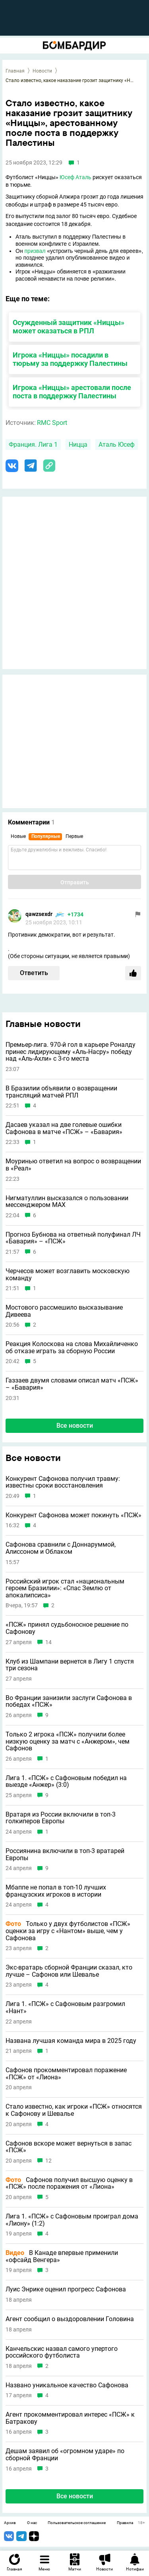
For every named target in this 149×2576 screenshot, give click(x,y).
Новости (42, 71)
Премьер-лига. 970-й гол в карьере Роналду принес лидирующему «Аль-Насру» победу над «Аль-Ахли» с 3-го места (70, 1051)
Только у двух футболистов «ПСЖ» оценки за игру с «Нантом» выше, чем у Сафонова (68, 1930)
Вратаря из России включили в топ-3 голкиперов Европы (61, 1818)
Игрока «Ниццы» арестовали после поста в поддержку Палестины (72, 391)
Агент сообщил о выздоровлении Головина (70, 2319)
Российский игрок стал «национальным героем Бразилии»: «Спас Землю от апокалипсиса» (65, 1588)
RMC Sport (52, 422)
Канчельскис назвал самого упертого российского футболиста (62, 2352)
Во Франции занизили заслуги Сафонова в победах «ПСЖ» (69, 1701)
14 (48, 1642)
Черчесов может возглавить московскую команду (68, 1274)
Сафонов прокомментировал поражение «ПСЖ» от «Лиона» (66, 2074)
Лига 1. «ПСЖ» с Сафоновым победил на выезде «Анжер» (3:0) (66, 1781)
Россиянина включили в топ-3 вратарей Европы (65, 1854)
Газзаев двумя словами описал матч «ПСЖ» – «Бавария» (72, 1384)
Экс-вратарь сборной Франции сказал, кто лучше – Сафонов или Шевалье (69, 1971)
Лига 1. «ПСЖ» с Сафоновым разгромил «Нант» (65, 2007)
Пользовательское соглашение (77, 2523)
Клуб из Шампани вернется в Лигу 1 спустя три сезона (70, 1665)
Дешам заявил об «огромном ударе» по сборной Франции (65, 2454)
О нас (32, 2523)
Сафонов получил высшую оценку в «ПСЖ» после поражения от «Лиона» (69, 2183)
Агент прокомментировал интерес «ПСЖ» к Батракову (70, 2418)
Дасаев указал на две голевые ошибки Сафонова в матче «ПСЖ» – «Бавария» (64, 1128)
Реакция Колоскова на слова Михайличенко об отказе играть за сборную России (72, 1347)
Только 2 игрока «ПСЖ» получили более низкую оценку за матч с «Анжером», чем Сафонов (68, 1741)
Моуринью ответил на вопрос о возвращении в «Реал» (73, 1165)
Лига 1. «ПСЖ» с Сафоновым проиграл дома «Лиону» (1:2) (72, 2220)
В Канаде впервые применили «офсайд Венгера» (62, 2256)
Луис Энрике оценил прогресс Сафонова (66, 2289)
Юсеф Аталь (75, 177)
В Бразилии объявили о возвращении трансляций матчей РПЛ (61, 1092)
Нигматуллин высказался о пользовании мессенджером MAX (67, 1202)
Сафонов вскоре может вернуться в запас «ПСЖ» (69, 2147)
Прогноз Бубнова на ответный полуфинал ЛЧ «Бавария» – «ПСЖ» (73, 1238)
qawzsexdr (38, 914)
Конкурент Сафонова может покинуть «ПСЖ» (73, 1515)
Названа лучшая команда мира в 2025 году (71, 2040)
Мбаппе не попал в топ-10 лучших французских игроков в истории (56, 1891)
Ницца (78, 444)
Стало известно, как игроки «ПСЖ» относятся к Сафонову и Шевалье (74, 2110)
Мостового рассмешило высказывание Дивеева (64, 1311)
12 (48, 2161)
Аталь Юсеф (117, 444)
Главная (15, 71)
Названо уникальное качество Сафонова (67, 2385)
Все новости (74, 1425)
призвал (35, 251)
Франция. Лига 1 (33, 444)
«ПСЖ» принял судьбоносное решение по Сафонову (67, 1628)
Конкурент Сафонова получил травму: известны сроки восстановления (63, 1482)
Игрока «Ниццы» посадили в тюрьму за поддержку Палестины (70, 359)
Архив (10, 2523)
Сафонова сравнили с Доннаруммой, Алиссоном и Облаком (61, 1548)
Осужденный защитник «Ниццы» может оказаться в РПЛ (68, 326)
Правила (125, 2523)
